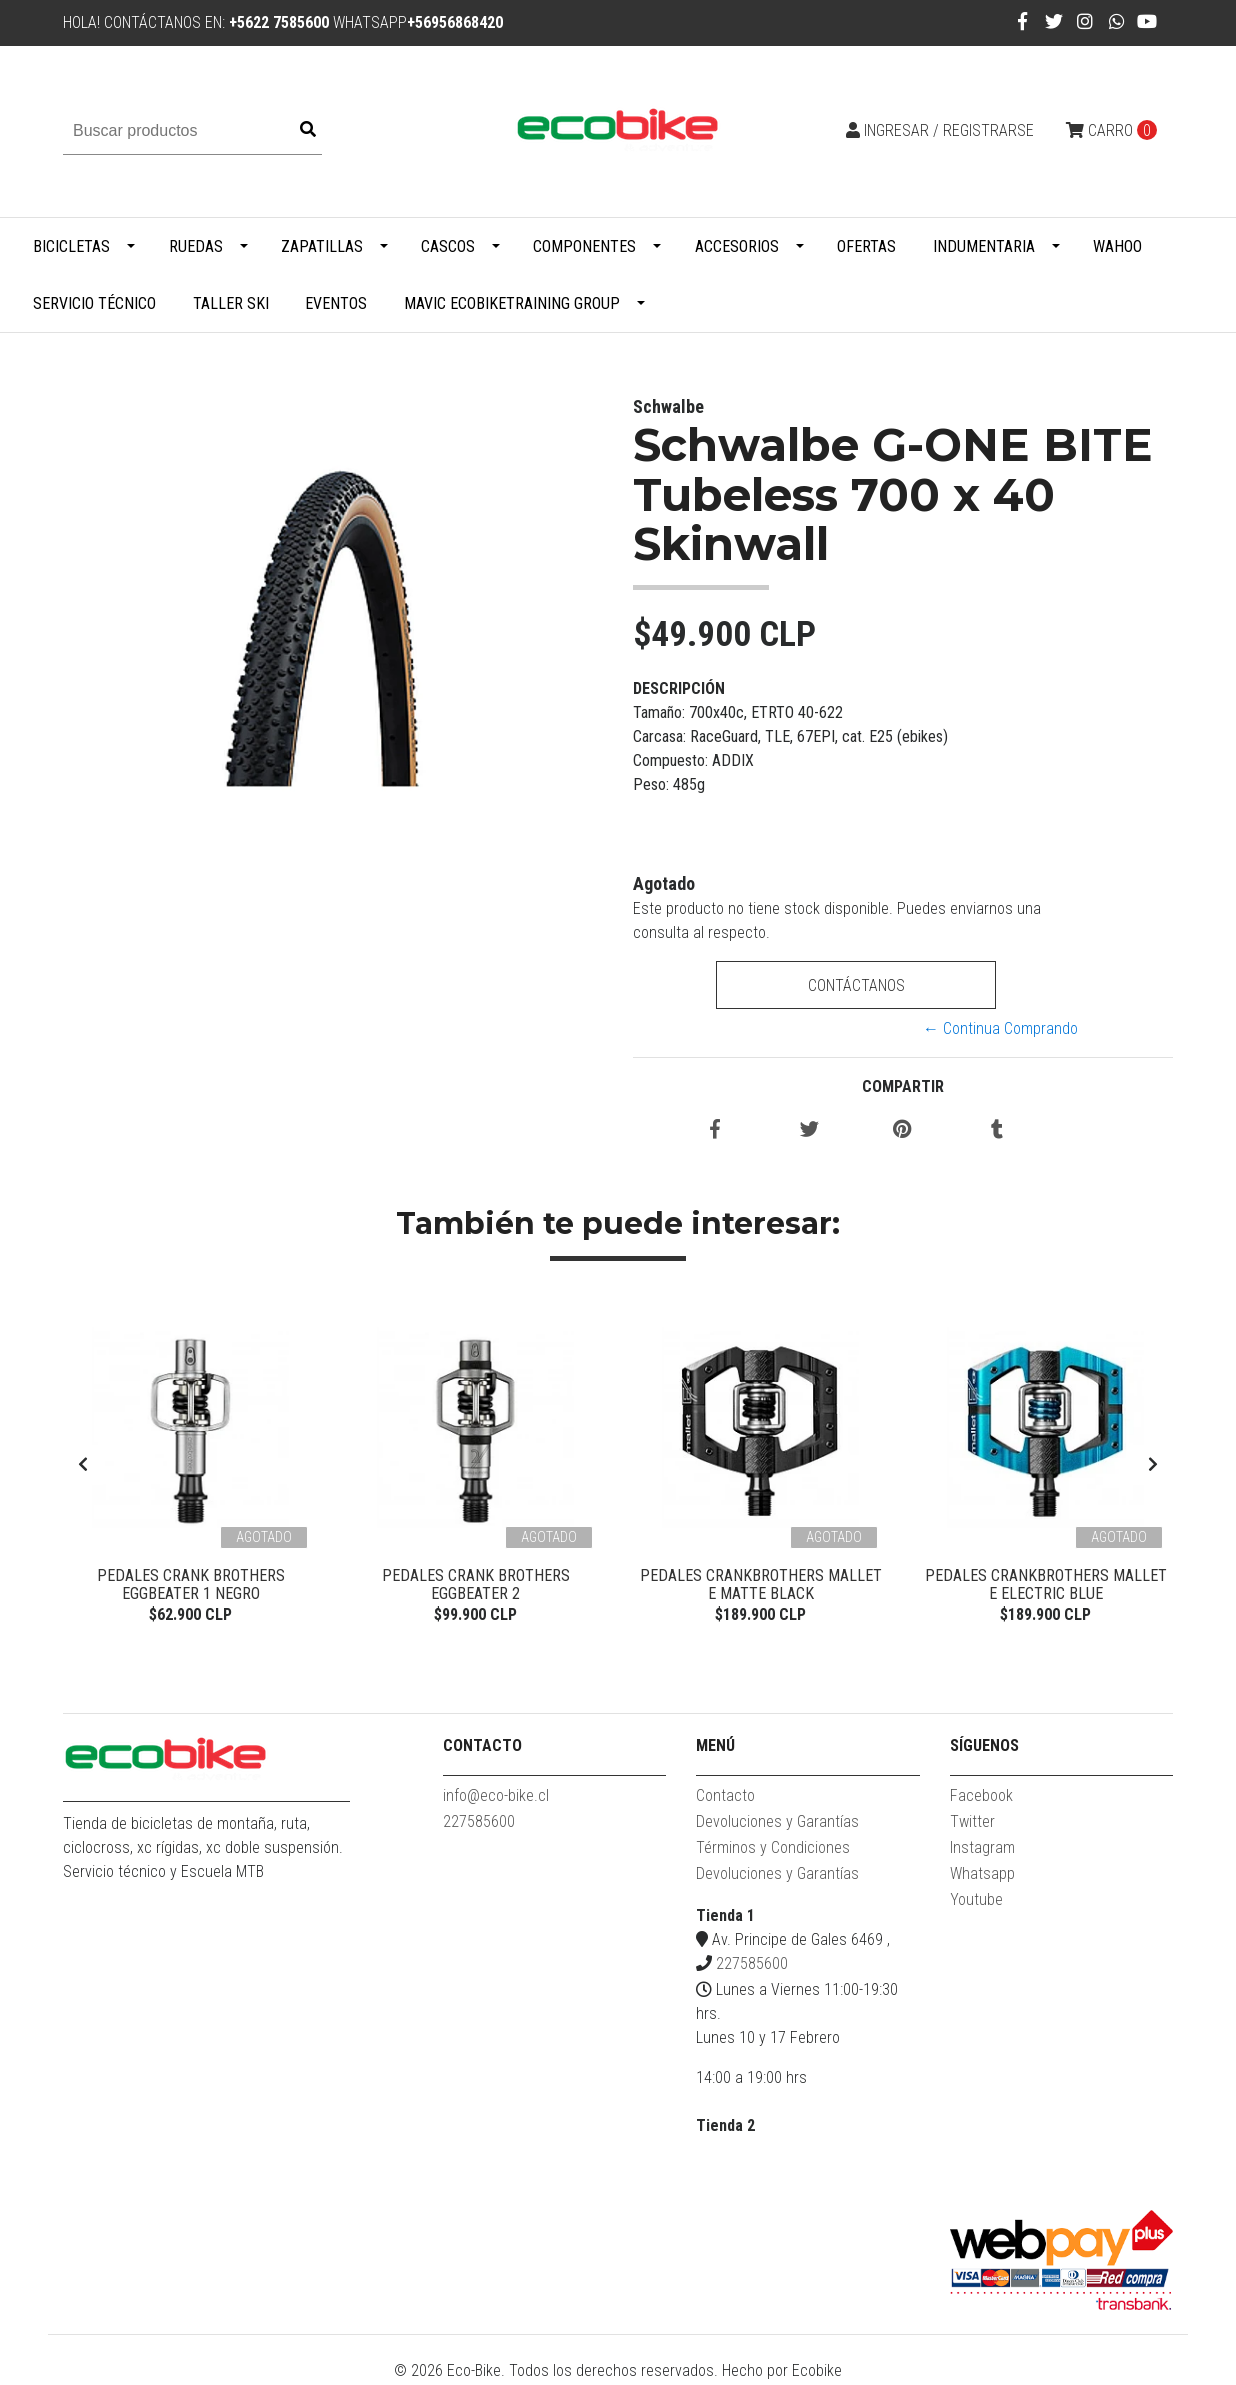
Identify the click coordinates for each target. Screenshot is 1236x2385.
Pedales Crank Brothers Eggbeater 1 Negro (191, 1584)
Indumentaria (984, 246)
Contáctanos (855, 985)
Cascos (448, 246)
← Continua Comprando (1000, 1028)
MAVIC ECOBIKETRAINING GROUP (512, 303)
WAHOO (1117, 246)
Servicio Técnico (94, 303)
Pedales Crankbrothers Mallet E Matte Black (761, 1584)
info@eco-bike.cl (496, 1797)
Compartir (903, 1086)
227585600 (479, 1823)
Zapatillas (322, 246)
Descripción (679, 688)
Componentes (584, 246)
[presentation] (83, 1465)
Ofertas (866, 246)
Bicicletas (71, 246)
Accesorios (737, 246)
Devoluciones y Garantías (777, 1823)
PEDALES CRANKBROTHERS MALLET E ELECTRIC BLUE (1046, 1584)
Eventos (336, 303)
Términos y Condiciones (773, 1849)
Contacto (725, 1797)
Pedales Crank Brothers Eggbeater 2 (476, 1584)
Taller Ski (231, 303)
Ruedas (196, 246)
